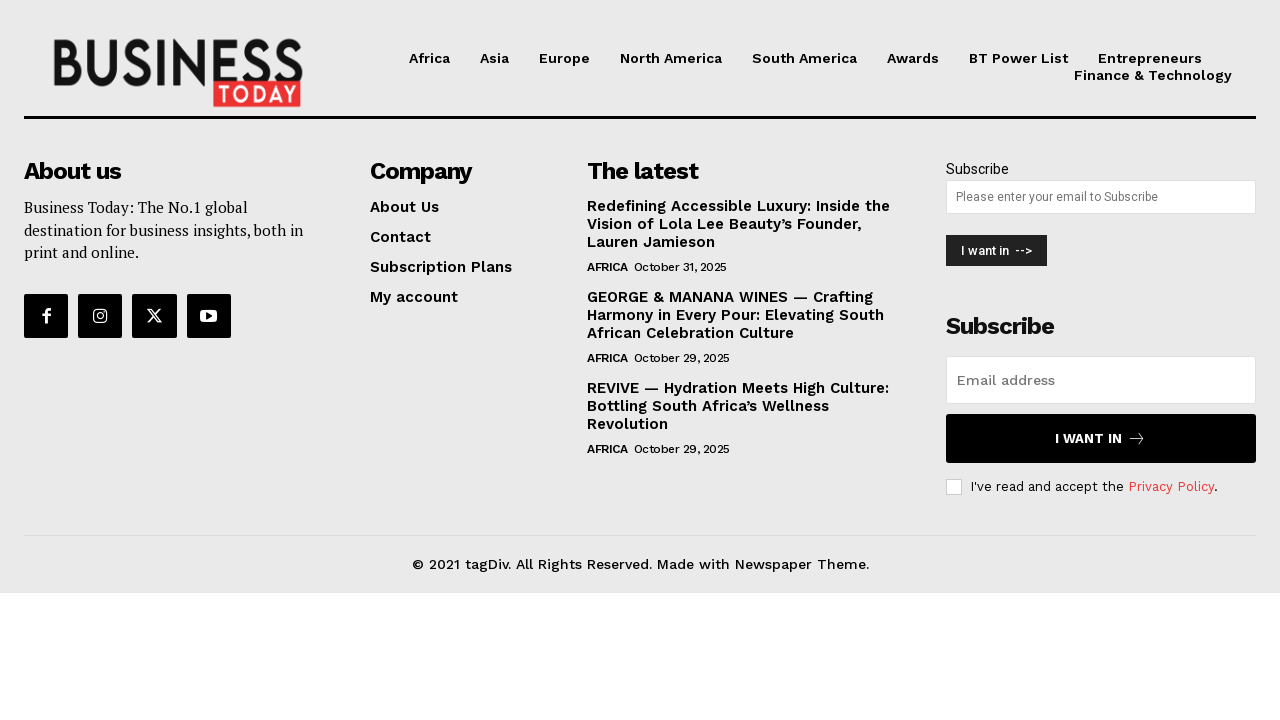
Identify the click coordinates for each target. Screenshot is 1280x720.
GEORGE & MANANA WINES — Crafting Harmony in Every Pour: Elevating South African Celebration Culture (735, 315)
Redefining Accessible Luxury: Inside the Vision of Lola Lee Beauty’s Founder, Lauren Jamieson (738, 224)
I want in (1100, 438)
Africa (607, 267)
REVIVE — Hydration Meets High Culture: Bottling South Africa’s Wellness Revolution (738, 406)
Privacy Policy (1171, 486)
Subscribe (977, 169)
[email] (1101, 380)
